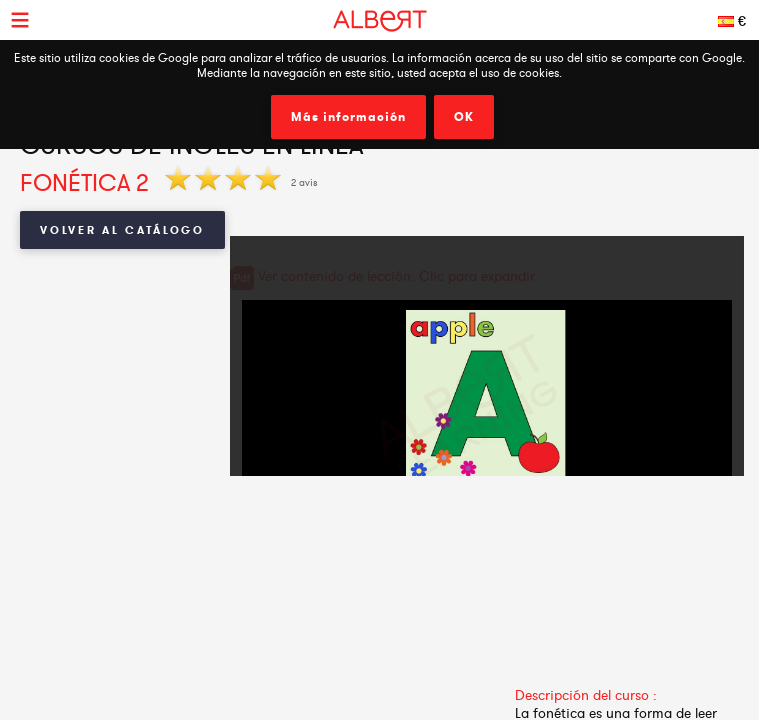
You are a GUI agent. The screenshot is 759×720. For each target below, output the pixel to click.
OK (464, 117)
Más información (348, 117)
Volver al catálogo (122, 230)
